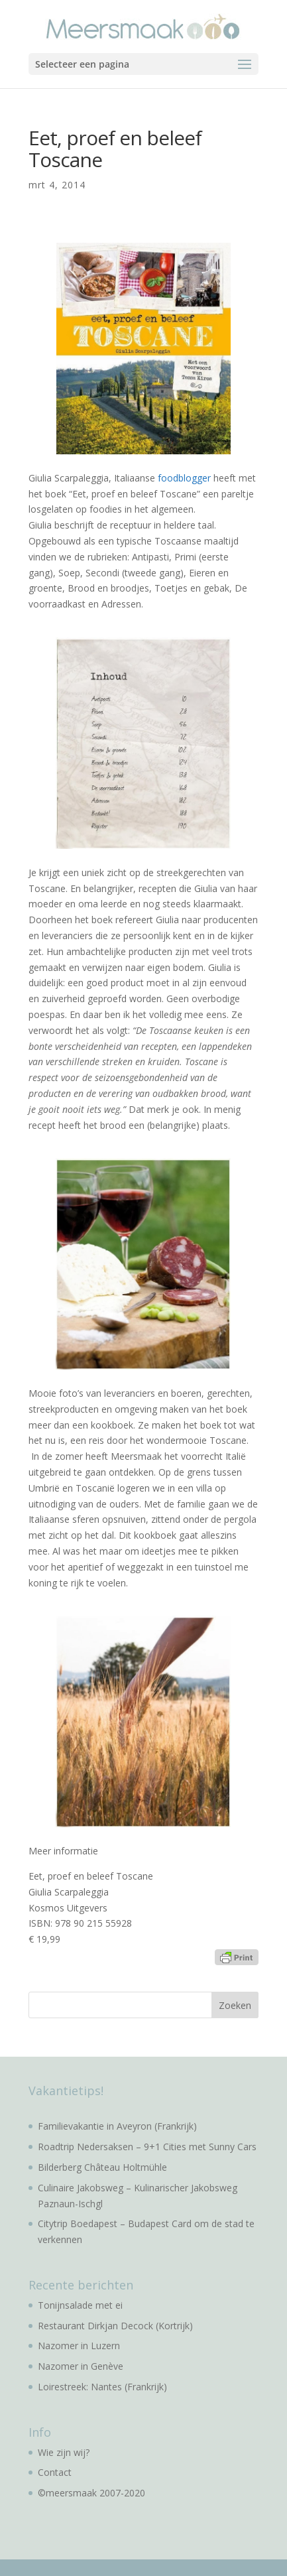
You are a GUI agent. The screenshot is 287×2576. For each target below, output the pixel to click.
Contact (55, 2472)
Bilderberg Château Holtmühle (102, 2167)
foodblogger (184, 478)
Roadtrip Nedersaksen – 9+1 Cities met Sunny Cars (147, 2146)
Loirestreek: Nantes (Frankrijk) (102, 2386)
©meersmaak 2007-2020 (91, 2492)
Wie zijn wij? (63, 2452)
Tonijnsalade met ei (80, 2305)
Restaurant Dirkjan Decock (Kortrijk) (115, 2325)
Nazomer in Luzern (79, 2345)
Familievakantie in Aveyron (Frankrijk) (117, 2126)
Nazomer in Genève (80, 2366)
